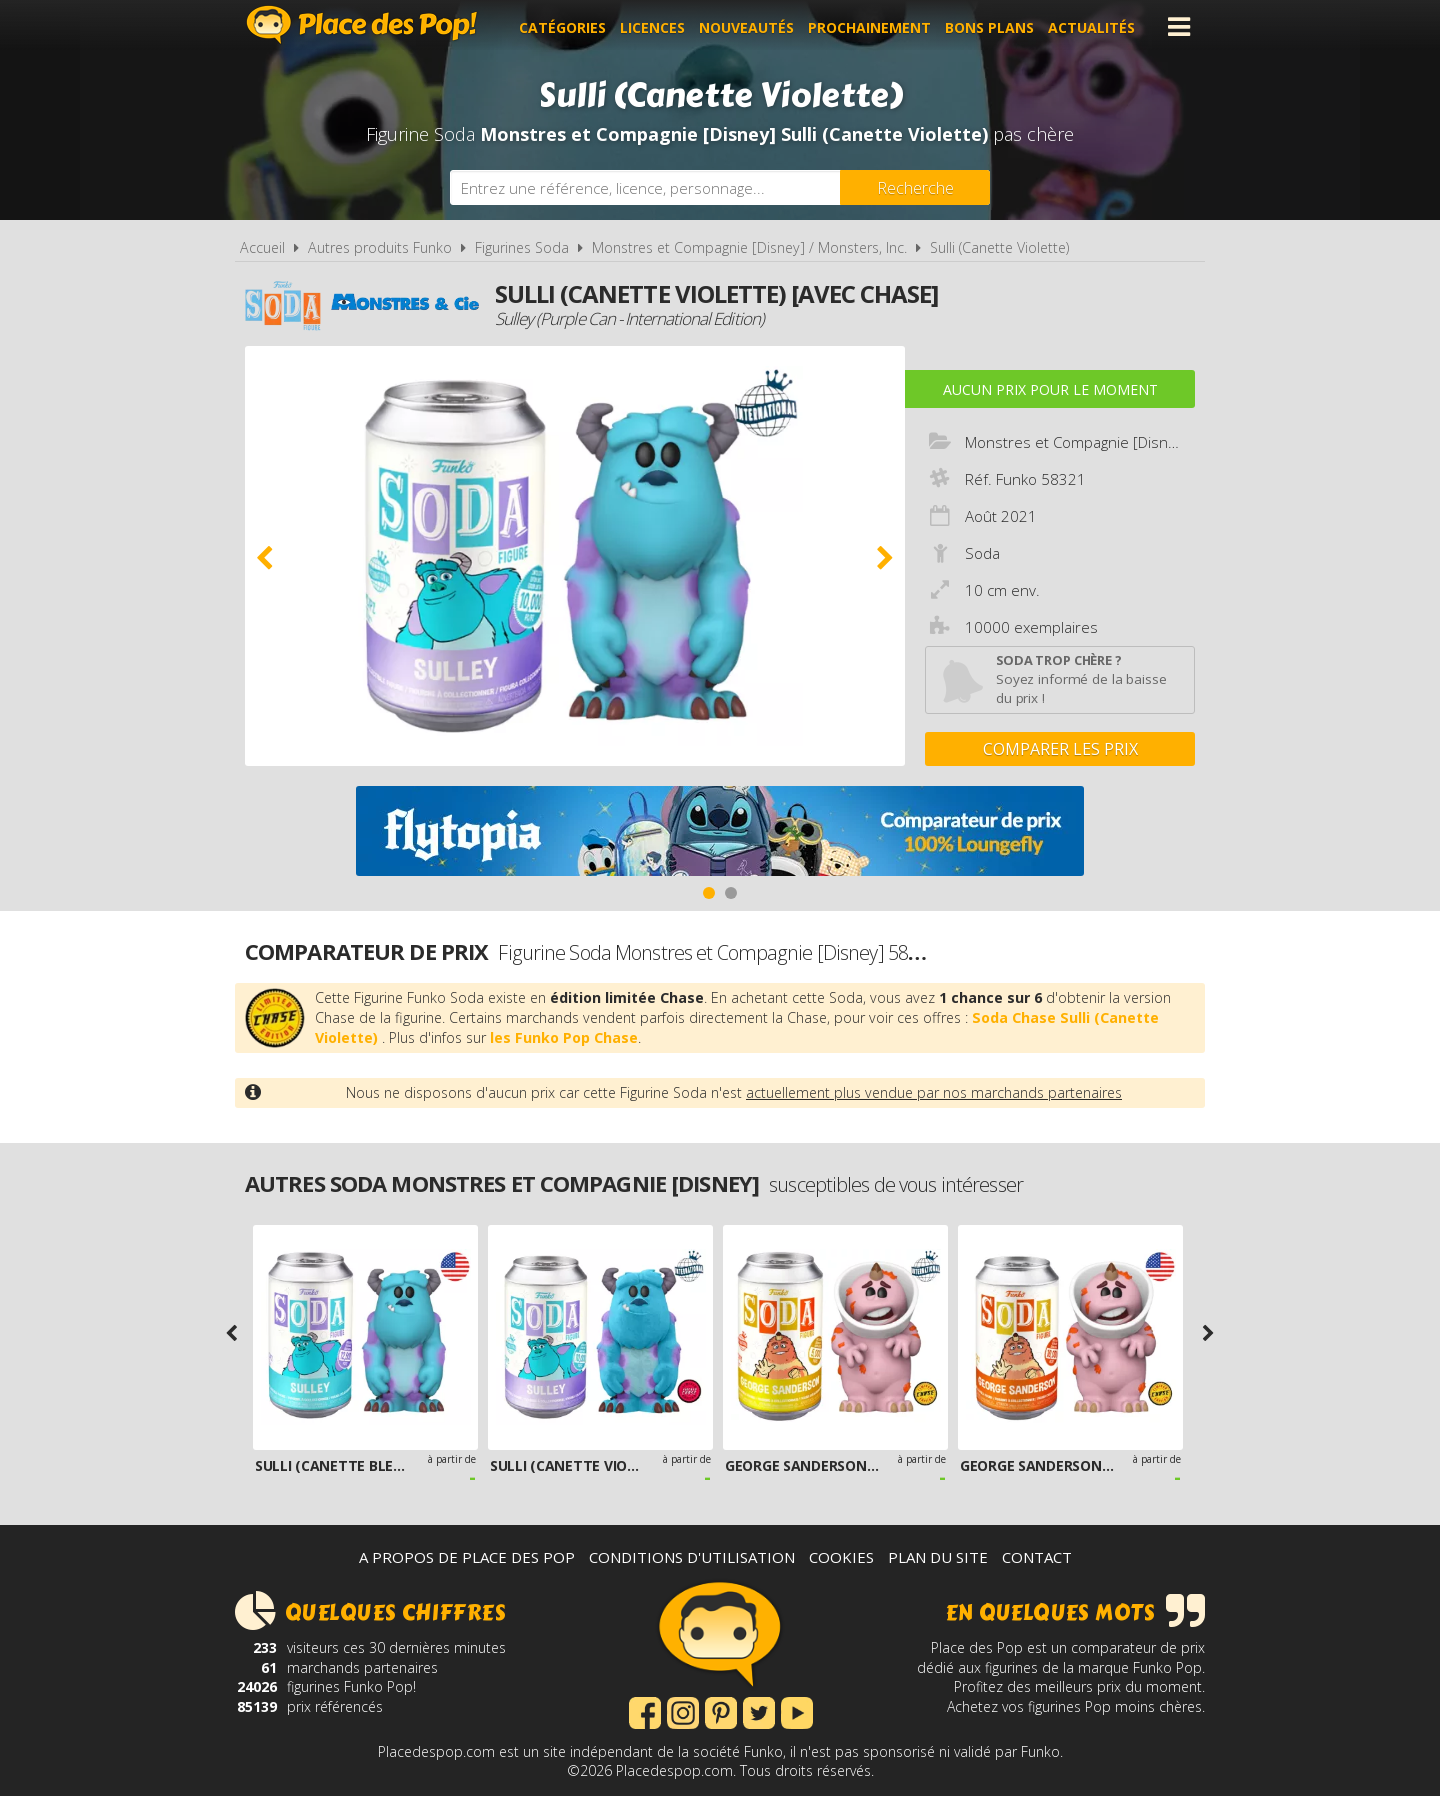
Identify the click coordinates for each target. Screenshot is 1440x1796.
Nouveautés (749, 26)
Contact (1037, 1557)
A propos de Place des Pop (467, 1557)
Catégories (565, 26)
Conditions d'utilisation (692, 1557)
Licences (655, 26)
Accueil (262, 247)
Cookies (841, 1557)
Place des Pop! (362, 24)
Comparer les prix (1060, 749)
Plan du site (938, 1557)
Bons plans (992, 26)
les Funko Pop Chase (564, 1037)
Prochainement (872, 26)
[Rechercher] (915, 187)
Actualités (1094, 26)
